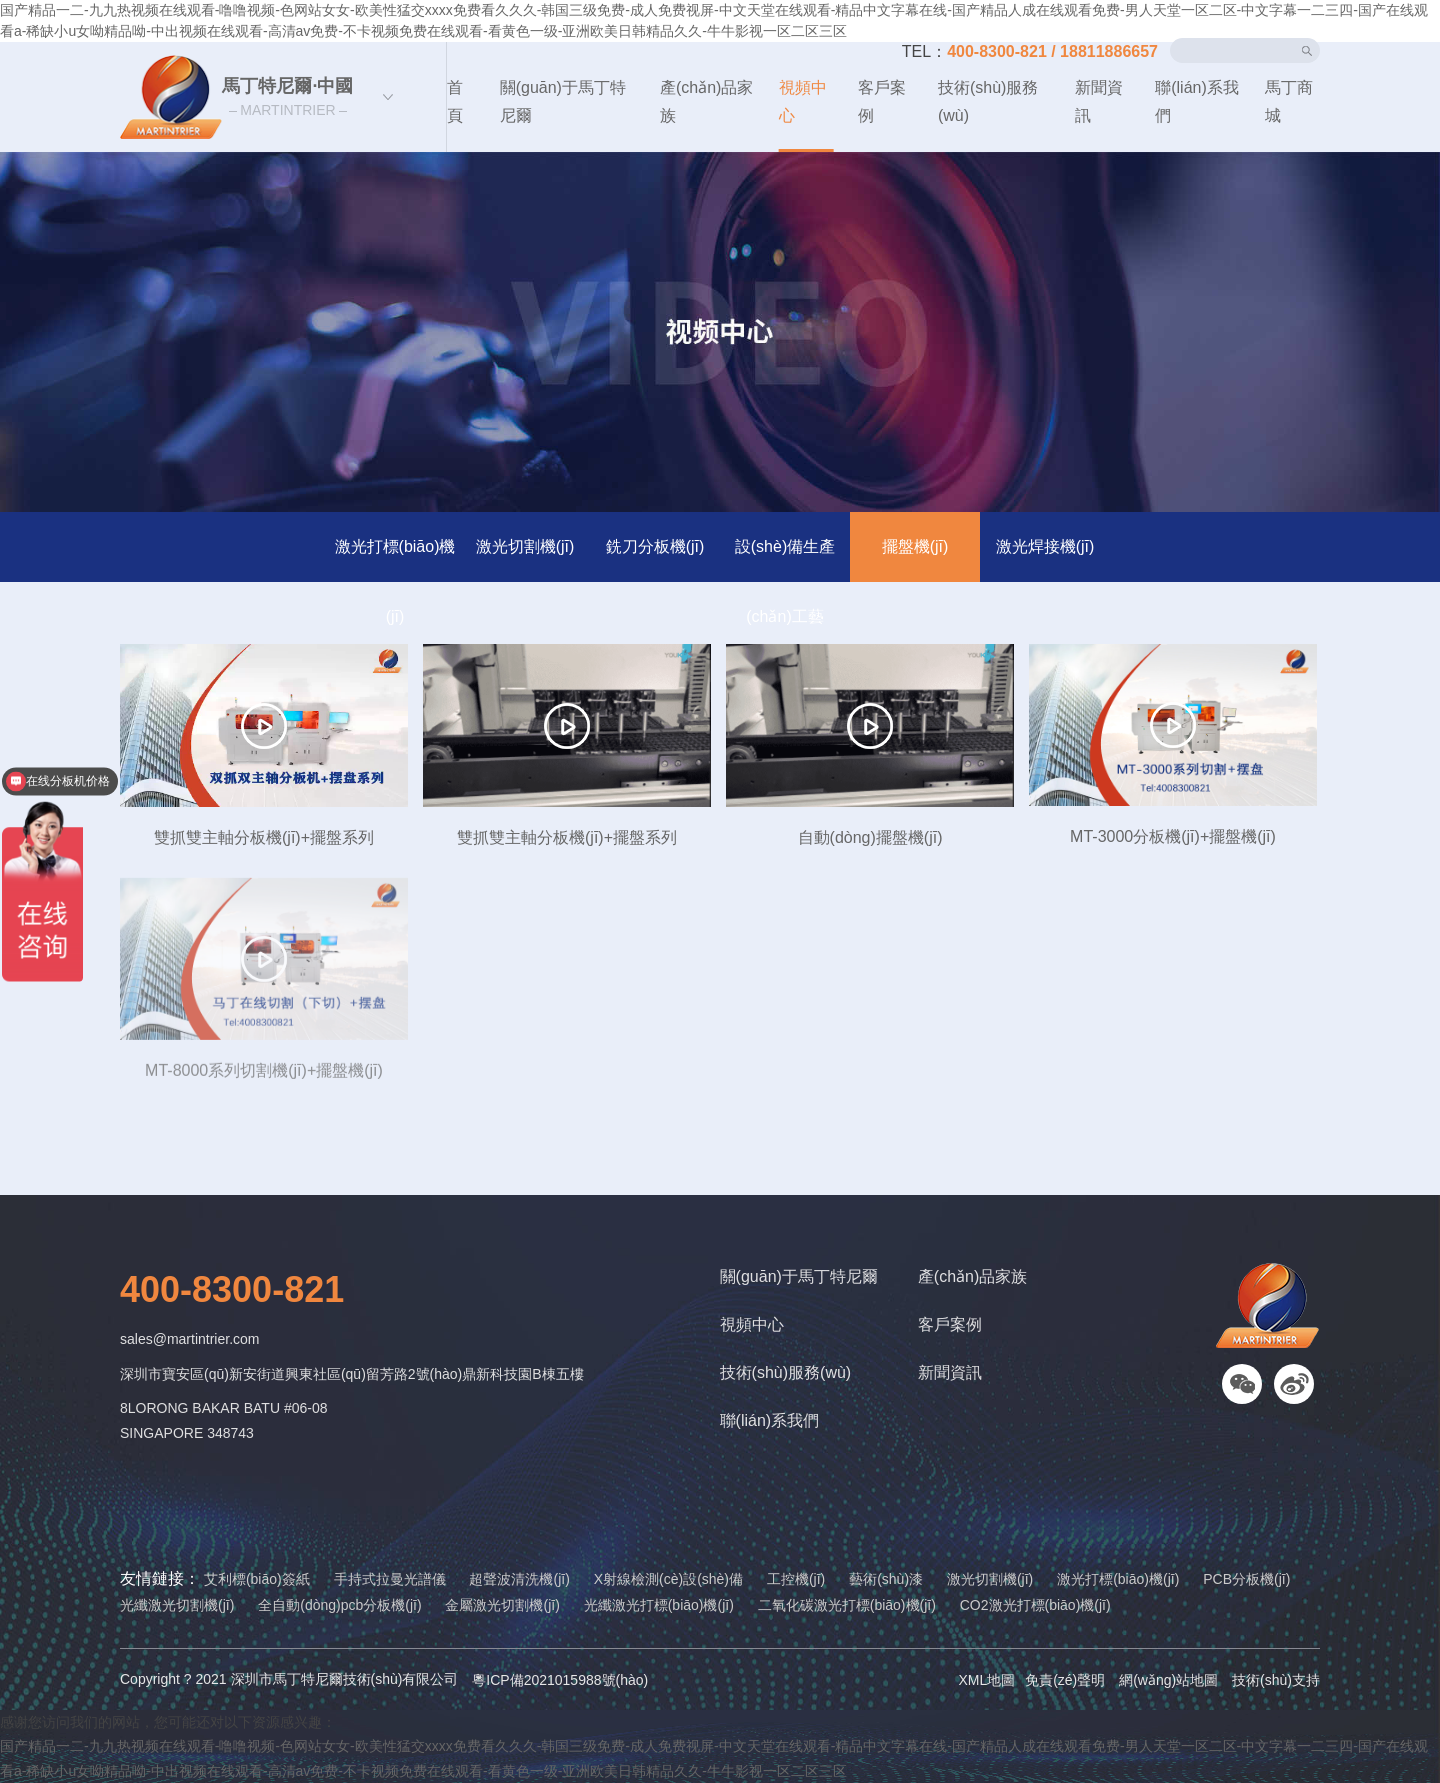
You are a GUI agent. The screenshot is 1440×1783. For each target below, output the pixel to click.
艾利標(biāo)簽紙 (257, 1579)
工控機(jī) (796, 1579)
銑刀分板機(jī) (655, 546)
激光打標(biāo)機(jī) (395, 560)
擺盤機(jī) (915, 546)
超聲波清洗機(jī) (519, 1579)
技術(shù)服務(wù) (988, 101)
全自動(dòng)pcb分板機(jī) (339, 1605)
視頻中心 (803, 101)
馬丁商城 (1289, 101)
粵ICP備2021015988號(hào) (560, 1680)
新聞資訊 (1099, 101)
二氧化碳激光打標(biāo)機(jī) (847, 1605)
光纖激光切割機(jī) (177, 1605)
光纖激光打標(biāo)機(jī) (659, 1605)
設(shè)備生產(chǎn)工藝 (785, 560)
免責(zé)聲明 (1065, 1680)
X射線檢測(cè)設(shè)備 (668, 1579)
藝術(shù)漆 (886, 1579)
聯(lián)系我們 (1197, 101)
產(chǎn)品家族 (706, 101)
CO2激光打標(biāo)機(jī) (1035, 1605)
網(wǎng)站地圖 (1168, 1680)
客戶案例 (882, 101)
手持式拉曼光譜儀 (390, 1579)
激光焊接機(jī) (1045, 546)
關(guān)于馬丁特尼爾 (563, 101)
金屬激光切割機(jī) (502, 1605)
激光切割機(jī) (525, 546)
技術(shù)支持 (1276, 1680)
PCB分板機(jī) (1246, 1579)
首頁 (455, 101)
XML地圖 (986, 1680)
